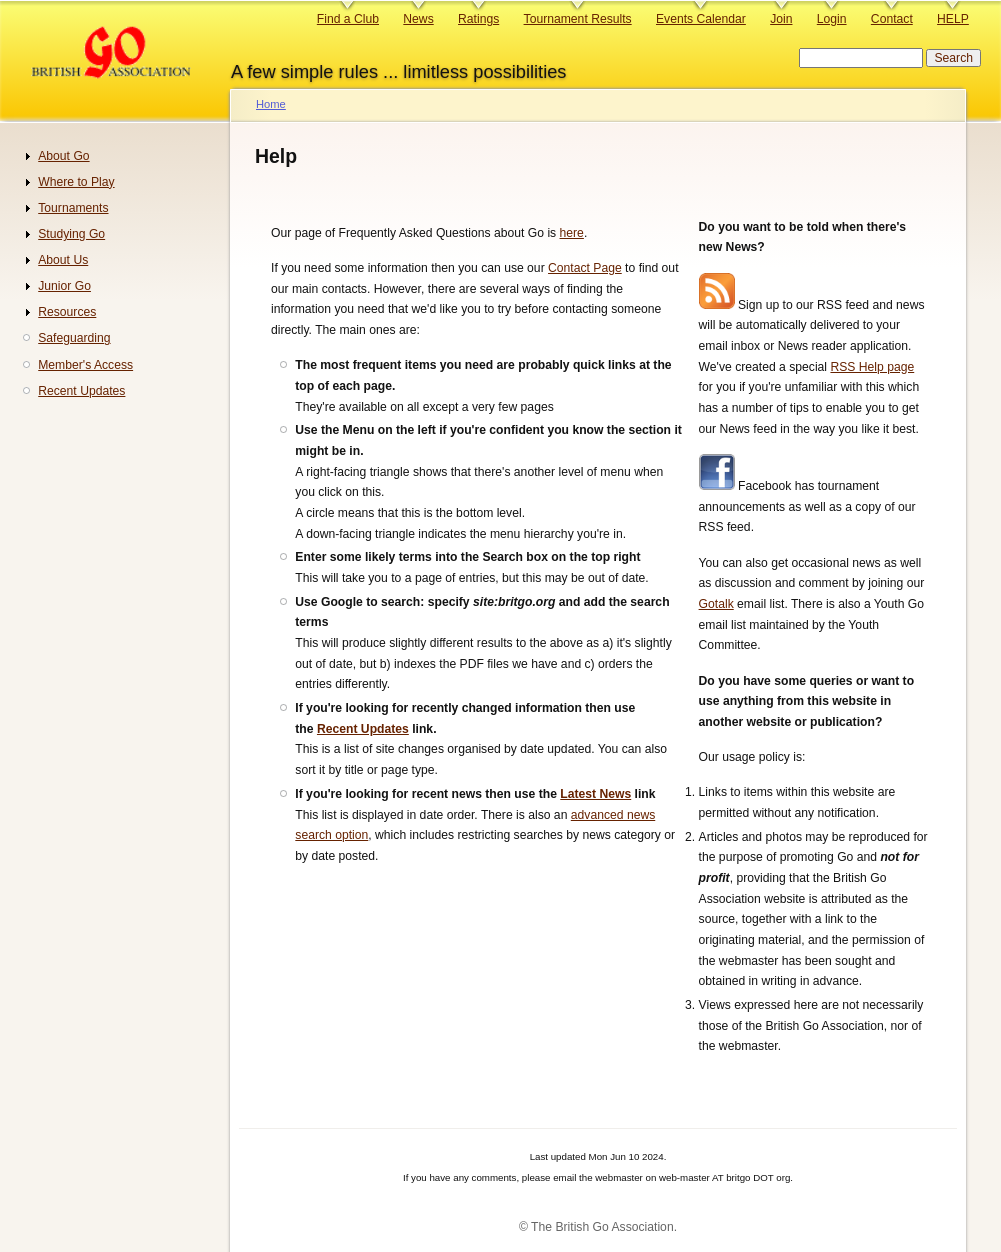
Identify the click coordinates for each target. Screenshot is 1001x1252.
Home (271, 104)
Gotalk (716, 604)
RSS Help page (872, 367)
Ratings (478, 19)
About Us (63, 260)
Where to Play (76, 182)
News (418, 19)
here (572, 233)
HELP (953, 19)
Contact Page (585, 268)
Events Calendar (701, 19)
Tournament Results (578, 19)
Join (781, 19)
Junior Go (64, 286)
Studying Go (71, 234)
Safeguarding (74, 338)
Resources (67, 312)
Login (832, 19)
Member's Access (85, 365)
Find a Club (348, 19)
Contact (892, 19)
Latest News (595, 794)
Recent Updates (363, 729)
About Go (63, 156)
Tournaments (73, 208)
